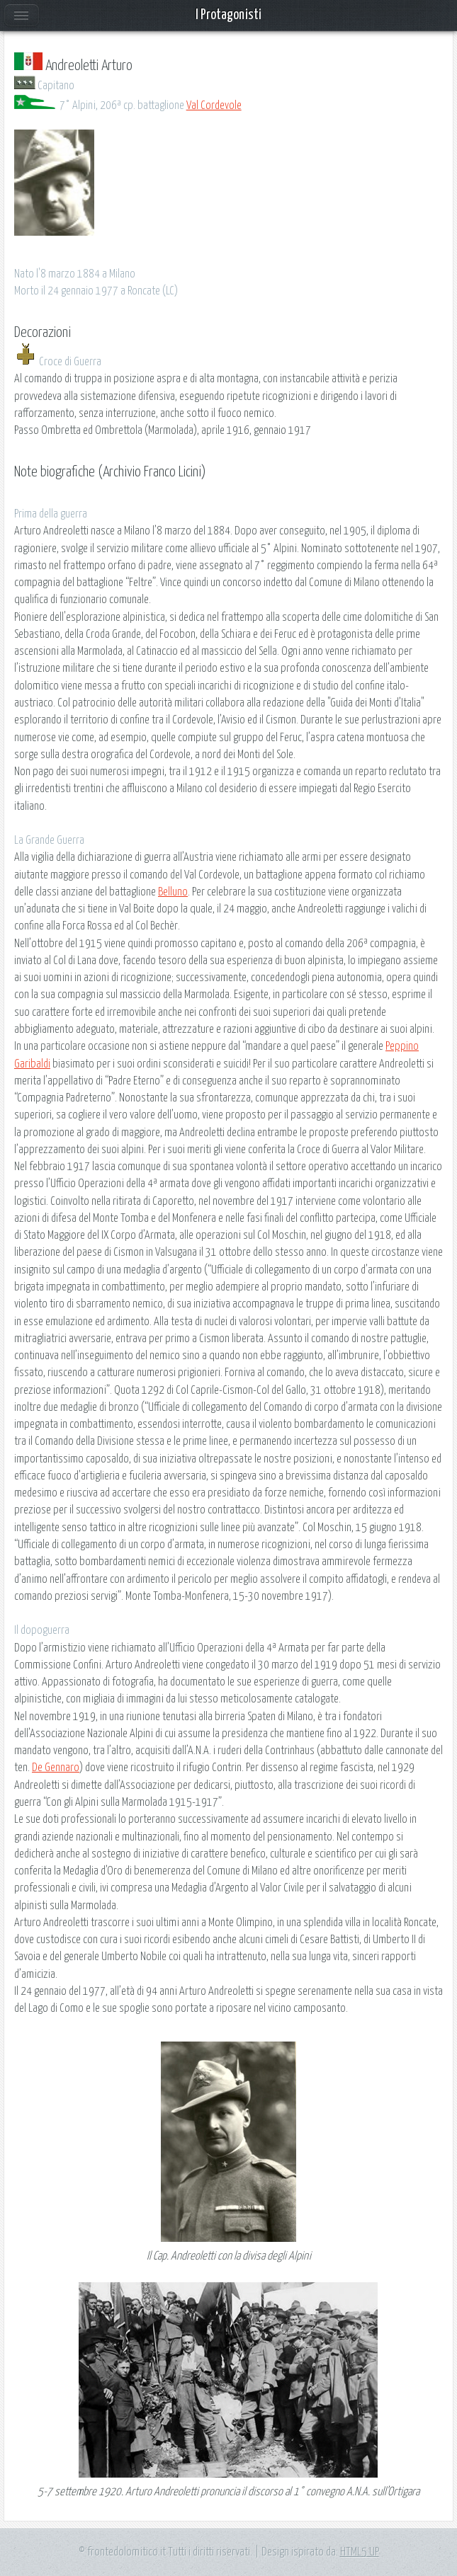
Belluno (173, 892)
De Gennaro (55, 1767)
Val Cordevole (214, 105)
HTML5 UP (359, 2552)
